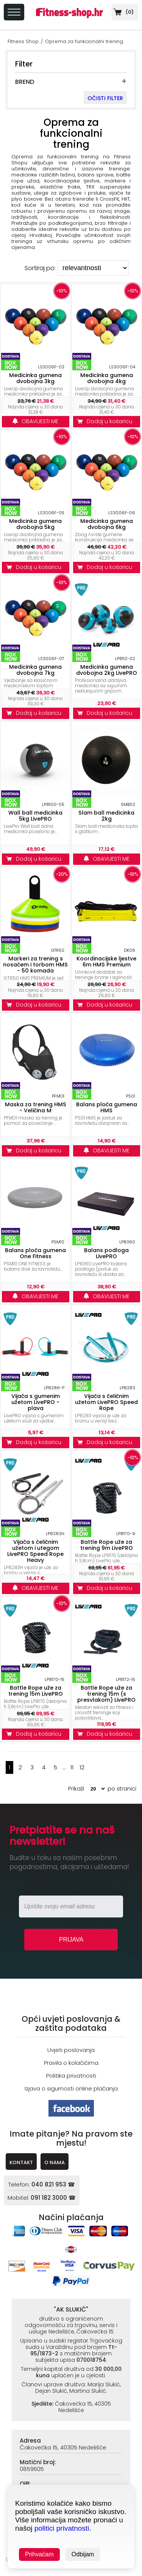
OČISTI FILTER (105, 98)
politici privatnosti (61, 2528)
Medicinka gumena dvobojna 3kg (35, 378)
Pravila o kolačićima (71, 2063)
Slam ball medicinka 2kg (106, 816)
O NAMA (54, 2162)
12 (82, 1767)
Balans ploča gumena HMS (106, 1107)
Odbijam (83, 2554)
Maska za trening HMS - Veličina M (35, 1107)
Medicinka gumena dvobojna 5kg (35, 524)
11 (71, 1767)
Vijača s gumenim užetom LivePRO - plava (35, 1402)
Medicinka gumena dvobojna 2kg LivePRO (106, 670)
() (123, 11)
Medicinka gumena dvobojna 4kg (106, 378)
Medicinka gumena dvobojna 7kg (35, 670)
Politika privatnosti (71, 2076)
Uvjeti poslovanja (71, 2050)
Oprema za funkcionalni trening (84, 41)
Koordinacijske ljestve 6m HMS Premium (106, 962)
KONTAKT (21, 2162)
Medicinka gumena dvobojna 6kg (106, 524)
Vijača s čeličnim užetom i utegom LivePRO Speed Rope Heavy (35, 1551)
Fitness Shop (23, 41)
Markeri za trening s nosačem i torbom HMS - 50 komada (35, 965)
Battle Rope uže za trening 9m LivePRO (106, 1545)
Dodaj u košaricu (106, 421)
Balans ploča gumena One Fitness (35, 1253)
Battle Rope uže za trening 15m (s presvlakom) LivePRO (106, 1694)
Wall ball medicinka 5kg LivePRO (35, 816)
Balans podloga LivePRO (106, 1253)
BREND (24, 81)
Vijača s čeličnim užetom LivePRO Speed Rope (106, 1402)
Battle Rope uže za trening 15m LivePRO (35, 1691)
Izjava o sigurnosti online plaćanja (71, 2088)
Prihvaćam (39, 2554)
